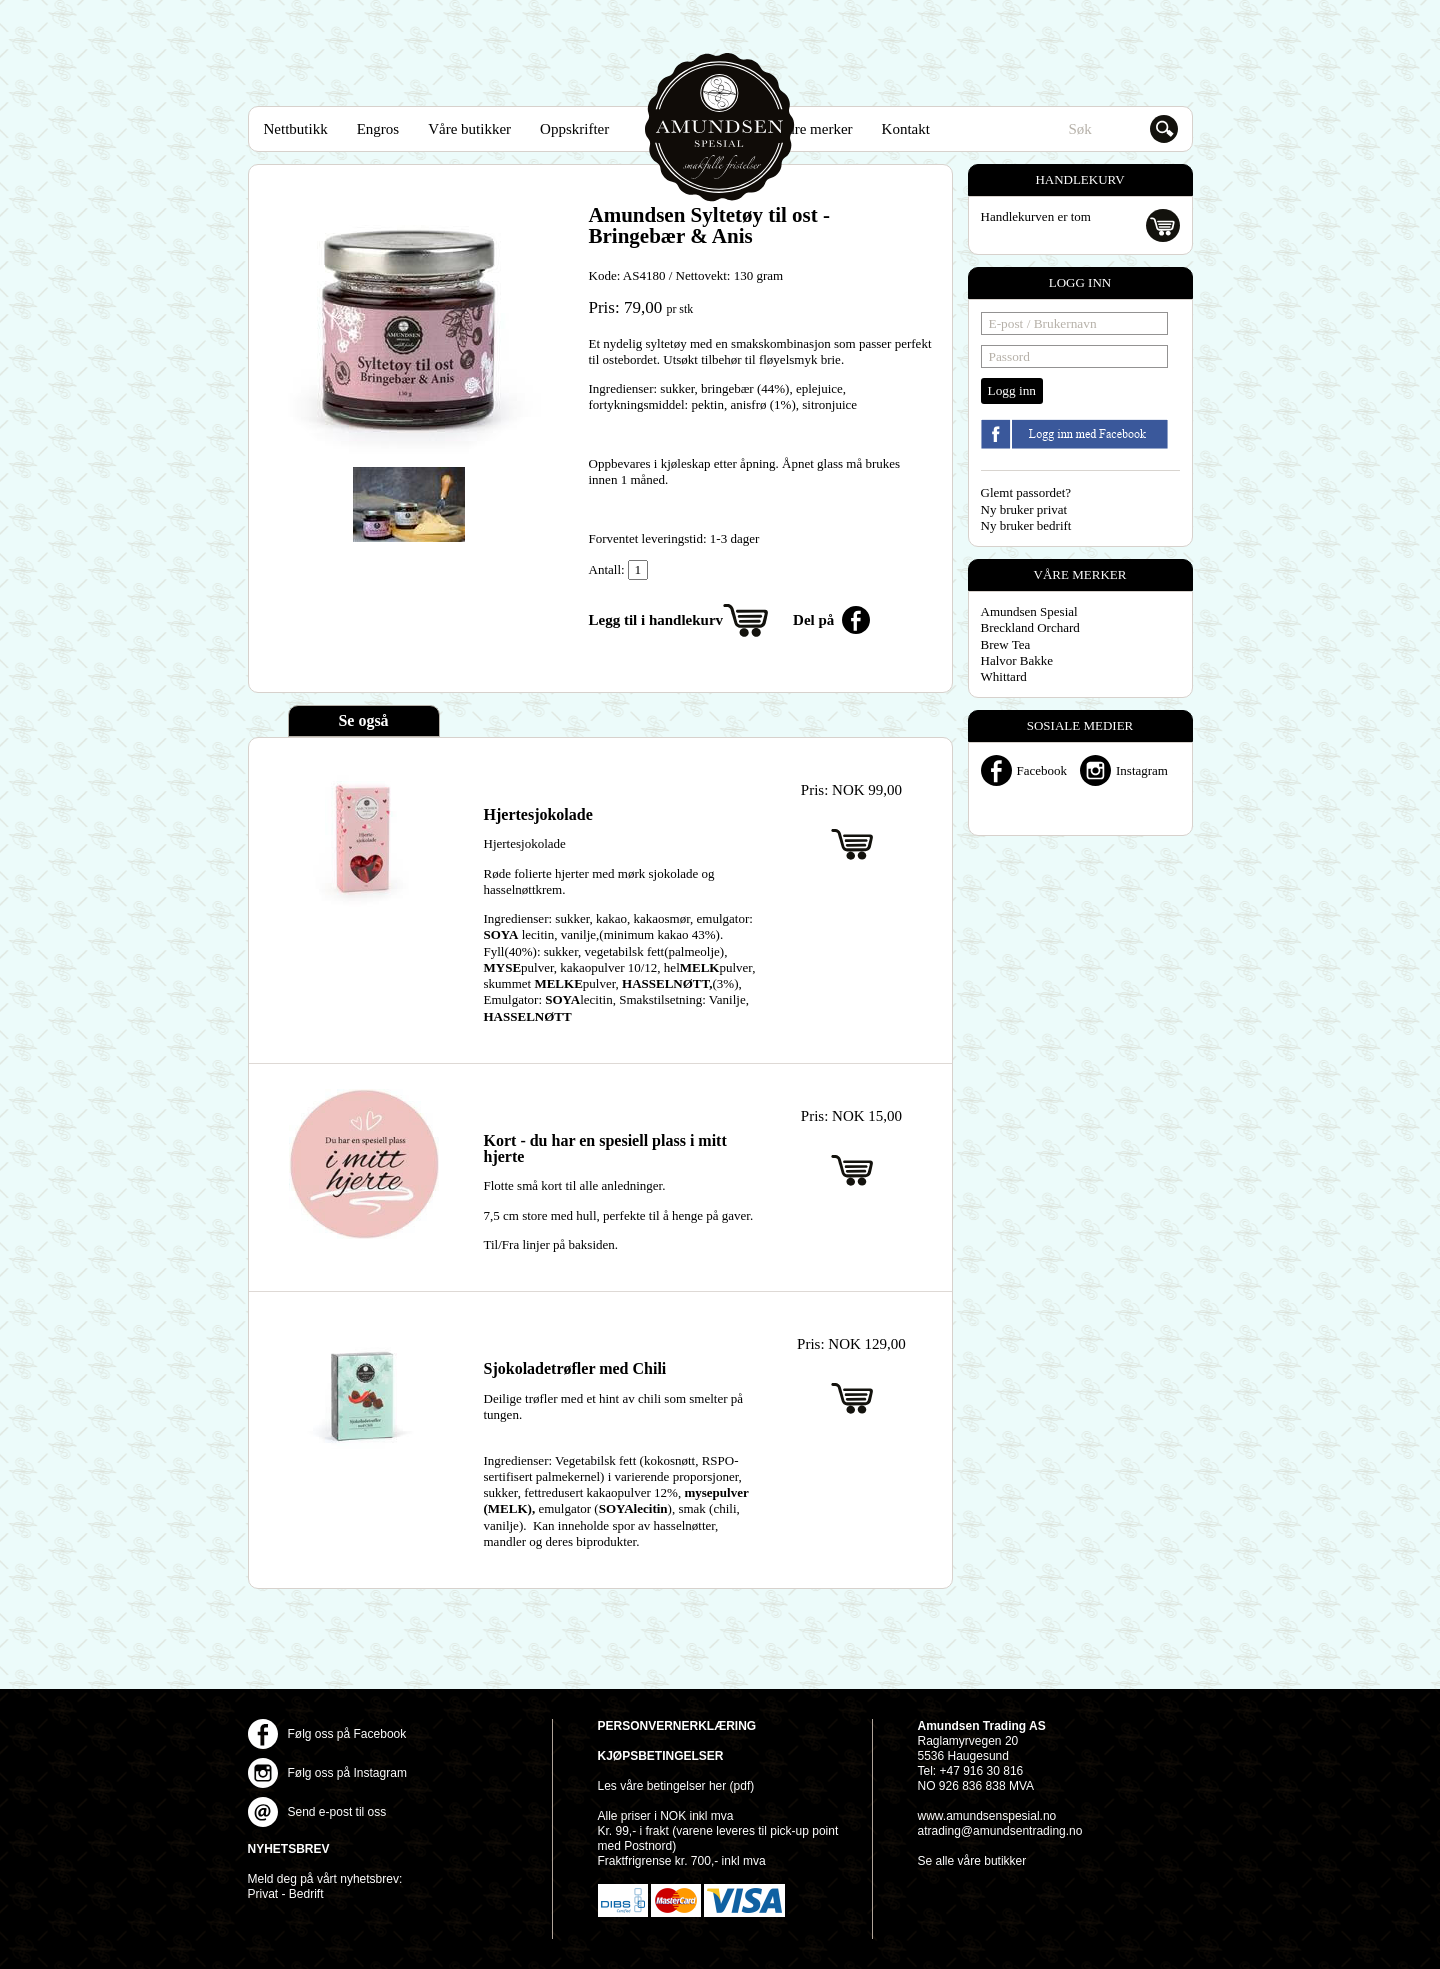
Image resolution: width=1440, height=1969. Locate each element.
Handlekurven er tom (1036, 216)
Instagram (1142, 770)
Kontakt (906, 129)
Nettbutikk (296, 129)
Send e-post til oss (337, 1812)
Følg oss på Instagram (347, 1773)
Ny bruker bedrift (1026, 525)
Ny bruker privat (1024, 509)
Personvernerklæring (677, 1726)
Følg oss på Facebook (347, 1734)
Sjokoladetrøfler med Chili (575, 1368)
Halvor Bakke (1017, 660)
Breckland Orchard (1030, 627)
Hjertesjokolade (538, 814)
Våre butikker (469, 129)
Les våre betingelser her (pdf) (676, 1786)
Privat (263, 1894)
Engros (378, 129)
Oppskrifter (574, 129)
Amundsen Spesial (720, 127)
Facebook (1042, 770)
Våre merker (814, 129)
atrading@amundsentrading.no (1000, 1831)
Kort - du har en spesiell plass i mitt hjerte (605, 1148)
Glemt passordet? (1026, 492)
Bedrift (306, 1894)
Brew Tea (1006, 644)
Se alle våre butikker (972, 1861)
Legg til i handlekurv (656, 620)
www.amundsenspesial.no (987, 1816)
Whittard (1004, 676)
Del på (813, 620)
